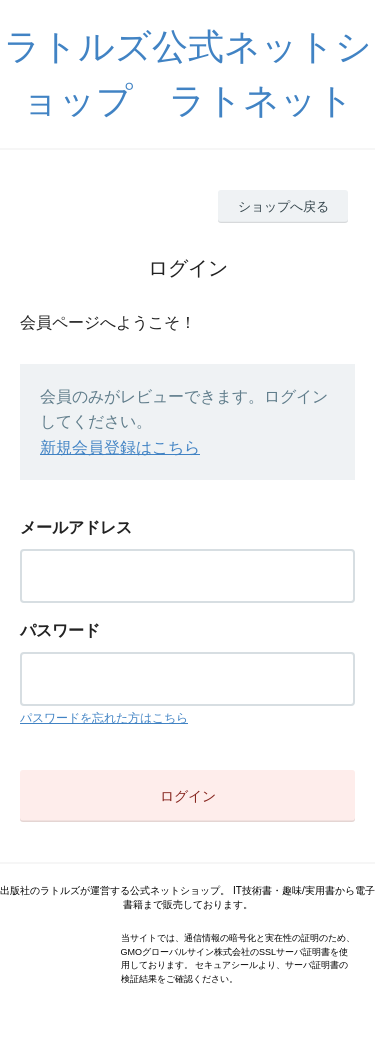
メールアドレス (76, 527)
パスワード (60, 630)
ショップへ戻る (283, 206)
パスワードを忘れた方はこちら (104, 718)
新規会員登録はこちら (120, 447)
